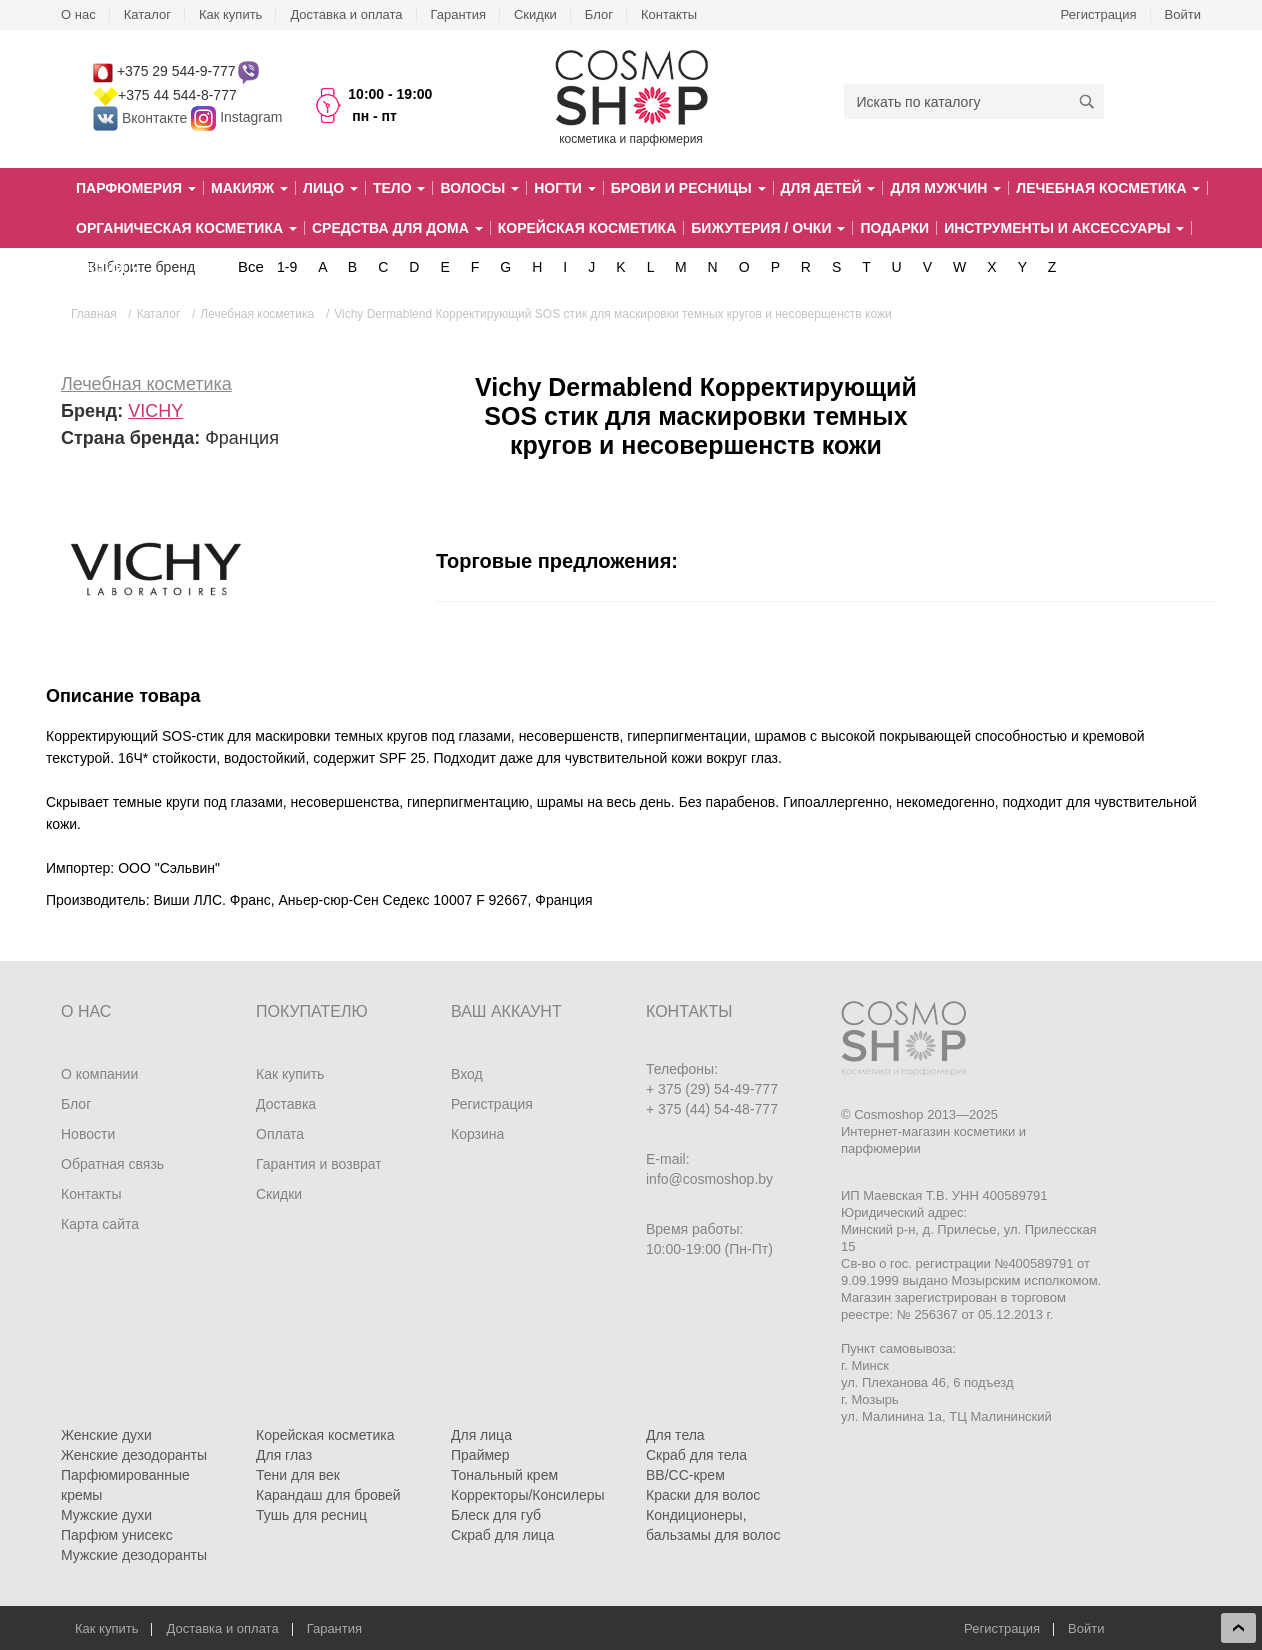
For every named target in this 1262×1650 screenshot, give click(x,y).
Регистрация (1099, 14)
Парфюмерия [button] (136, 188)
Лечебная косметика (146, 384)
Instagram (251, 118)
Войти (1183, 14)
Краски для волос (703, 1495)
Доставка (286, 1104)
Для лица (481, 1435)
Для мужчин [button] (945, 188)
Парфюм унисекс (117, 1535)
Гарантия (458, 14)
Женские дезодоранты (134, 1455)
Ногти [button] (564, 188)
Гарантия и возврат (319, 1164)
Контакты (669, 14)
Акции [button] (107, 268)
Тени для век (298, 1475)
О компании (99, 1074)
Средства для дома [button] (397, 228)
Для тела (675, 1435)
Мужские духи (106, 1515)
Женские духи (106, 1435)
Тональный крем (504, 1475)
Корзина (477, 1134)
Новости (88, 1134)
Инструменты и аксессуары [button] (1064, 228)
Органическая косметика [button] (186, 228)
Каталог (147, 14)
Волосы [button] (479, 188)
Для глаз (284, 1455)
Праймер (480, 1455)
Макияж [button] (249, 188)
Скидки (535, 14)
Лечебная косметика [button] (1108, 188)
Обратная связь (112, 1164)
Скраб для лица (502, 1535)
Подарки (894, 228)
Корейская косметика (587, 228)
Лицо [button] (330, 188)
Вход (467, 1074)
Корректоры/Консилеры (528, 1495)
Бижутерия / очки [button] (768, 228)
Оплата (280, 1134)
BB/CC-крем (685, 1475)
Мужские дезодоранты (134, 1555)
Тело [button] (399, 188)
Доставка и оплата (346, 14)
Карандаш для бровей (328, 1495)
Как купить (230, 14)
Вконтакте (142, 118)
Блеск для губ (496, 1515)
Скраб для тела (696, 1455)
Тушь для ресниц (311, 1515)
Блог (599, 14)
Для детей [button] (828, 188)
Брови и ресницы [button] (688, 188)
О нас (78, 14)
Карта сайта (100, 1224)
